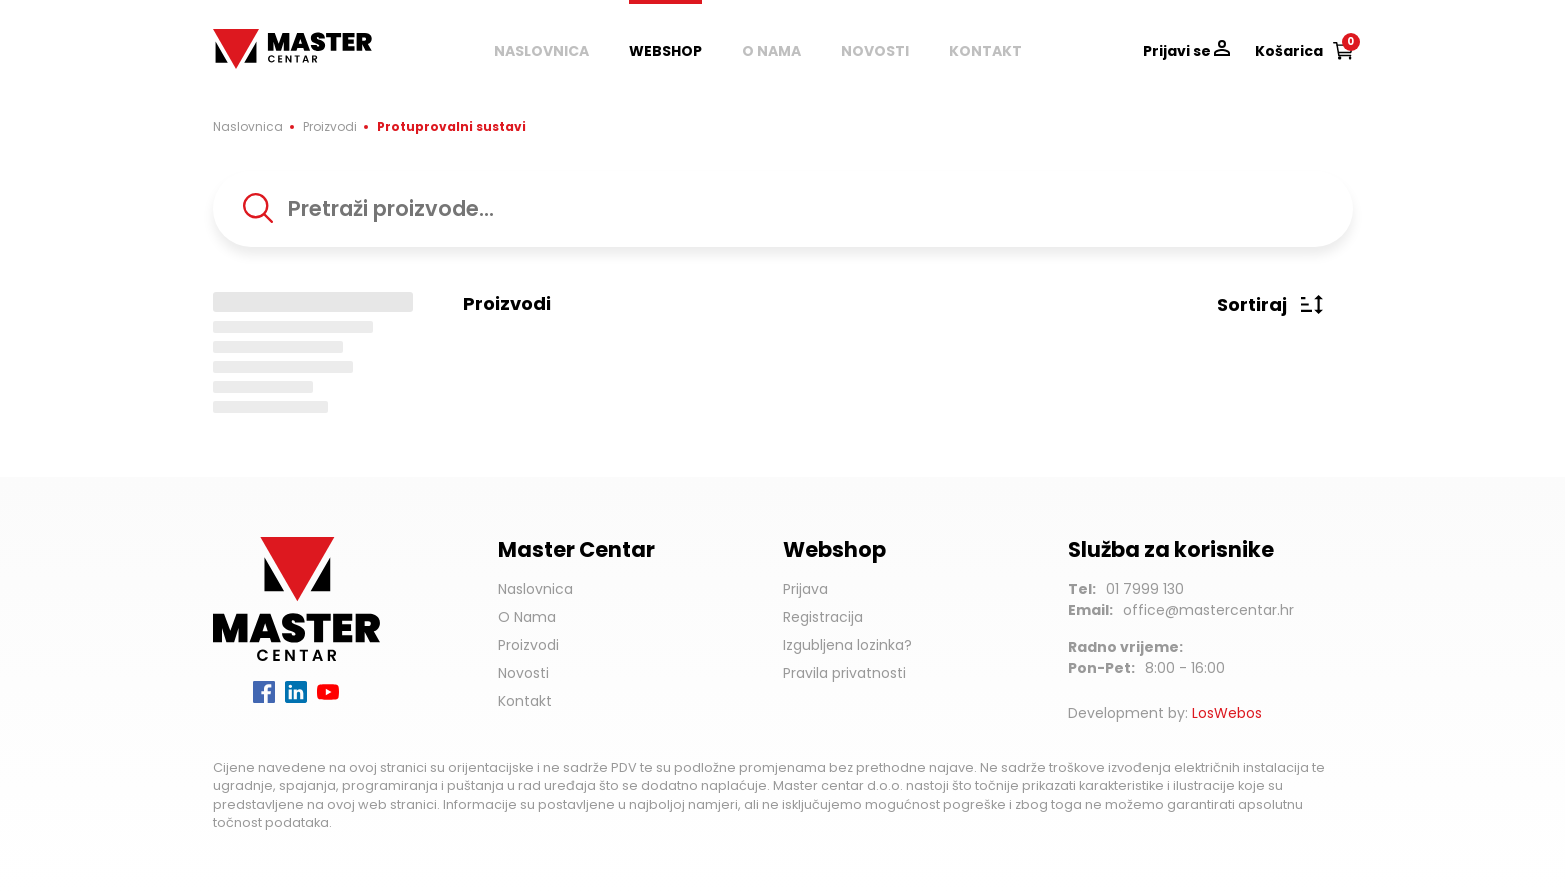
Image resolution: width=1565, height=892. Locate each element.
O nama (771, 51)
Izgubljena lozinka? (847, 645)
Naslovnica (541, 51)
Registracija (823, 617)
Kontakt (985, 51)
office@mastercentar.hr (1208, 610)
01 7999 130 (1145, 589)
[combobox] (783, 209)
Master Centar (271, 39)
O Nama (527, 617)
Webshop (665, 51)
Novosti (875, 51)
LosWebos (1227, 713)
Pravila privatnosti (844, 673)
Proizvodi (330, 126)
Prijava (805, 589)
